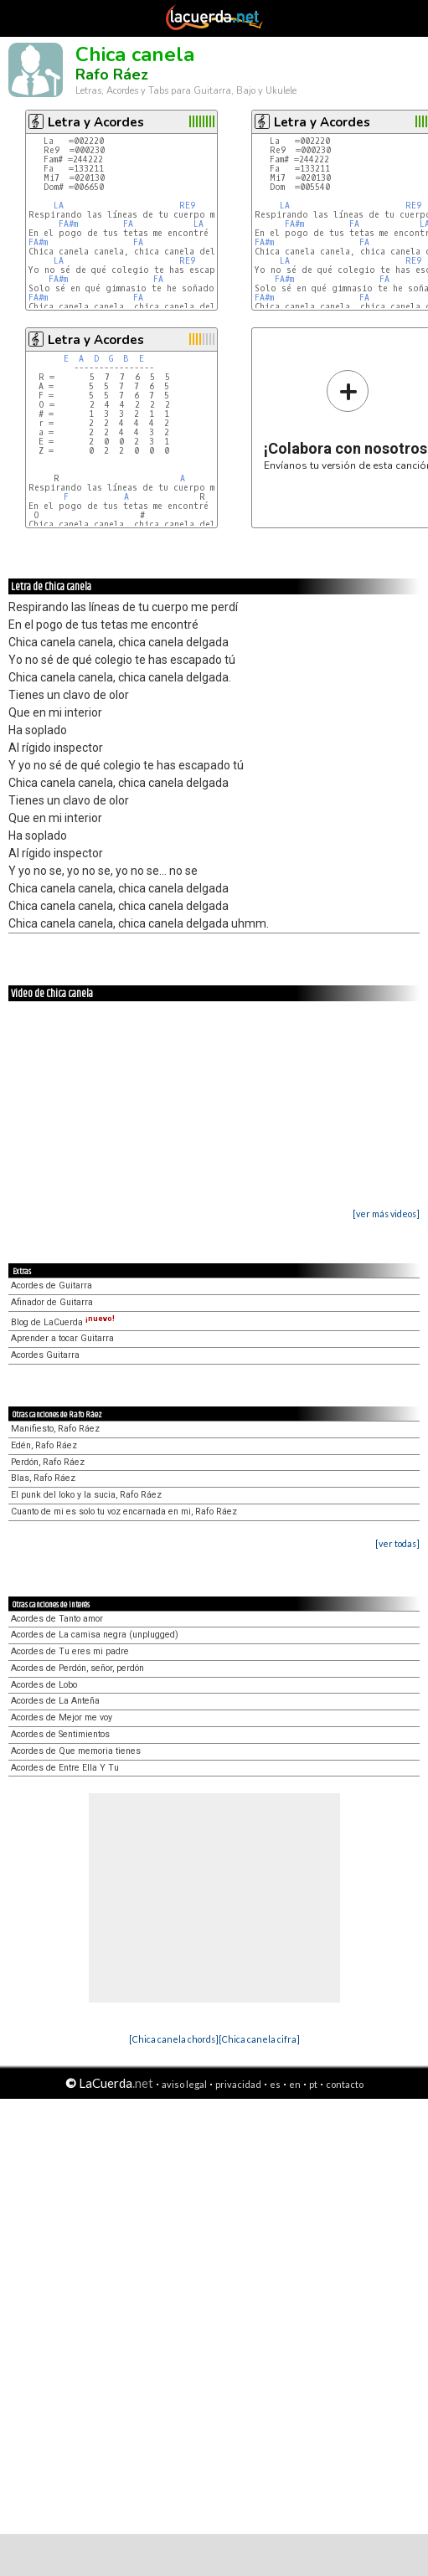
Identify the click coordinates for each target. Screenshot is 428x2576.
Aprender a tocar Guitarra (62, 1338)
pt (313, 2084)
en (295, 2084)
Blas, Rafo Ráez (43, 1478)
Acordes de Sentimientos (60, 1734)
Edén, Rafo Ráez (44, 1445)
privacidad (238, 2084)
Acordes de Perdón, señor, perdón (77, 1668)
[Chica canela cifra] (259, 2039)
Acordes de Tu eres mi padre (70, 1651)
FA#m (68, 224)
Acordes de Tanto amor (57, 1618)
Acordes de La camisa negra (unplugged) (94, 1634)
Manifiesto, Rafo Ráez (55, 1428)
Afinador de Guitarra (52, 1302)
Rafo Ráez (111, 74)
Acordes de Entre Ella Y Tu (65, 1767)
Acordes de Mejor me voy (61, 1717)
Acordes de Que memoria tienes (76, 1751)
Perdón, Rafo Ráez (48, 1462)
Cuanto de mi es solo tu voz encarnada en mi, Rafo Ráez (124, 1511)
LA (59, 205)
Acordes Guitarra (45, 1355)
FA (128, 224)
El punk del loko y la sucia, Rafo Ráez (86, 1494)
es (275, 2084)
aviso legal (184, 2084)
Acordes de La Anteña (55, 1700)
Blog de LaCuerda (63, 1322)
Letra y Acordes (96, 122)
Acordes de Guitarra (51, 1285)
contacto (345, 2084)
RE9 (187, 205)
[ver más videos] (386, 1213)
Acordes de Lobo (44, 1684)
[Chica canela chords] (174, 2039)
